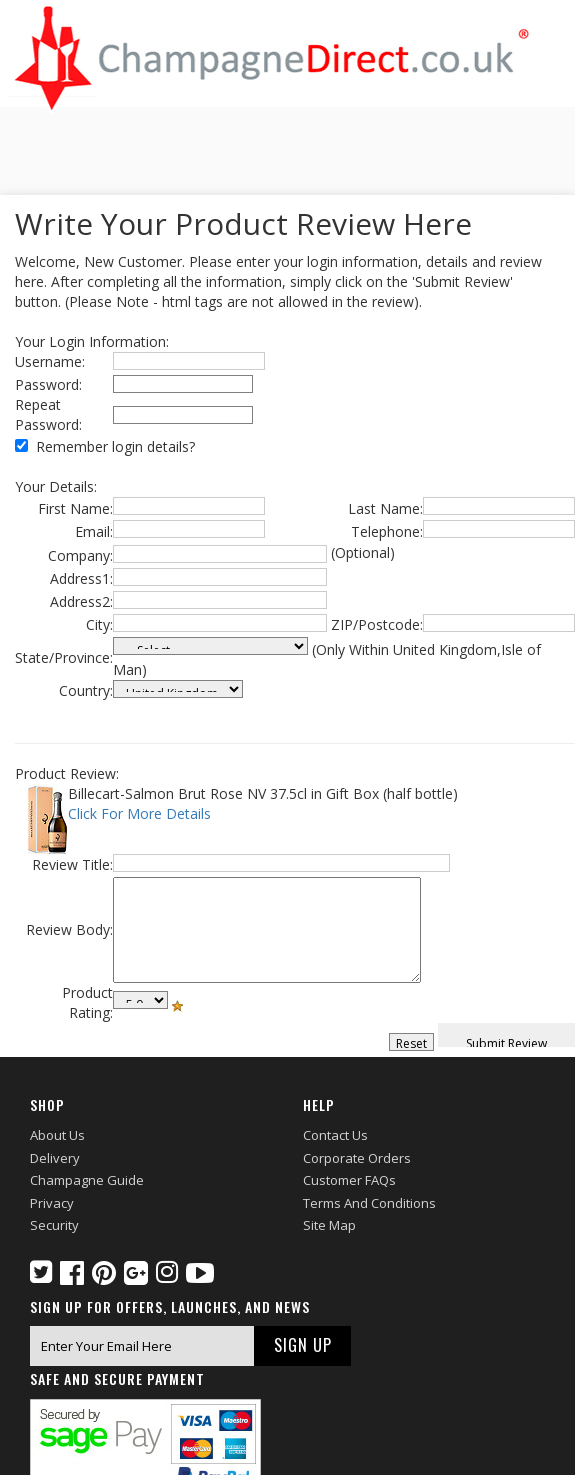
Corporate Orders (357, 1158)
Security (54, 1225)
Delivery (55, 1158)
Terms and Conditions (369, 1203)
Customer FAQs (349, 1180)
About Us (57, 1135)
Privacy (52, 1203)
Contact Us (335, 1135)
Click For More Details (139, 813)
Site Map (329, 1225)
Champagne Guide (87, 1180)
